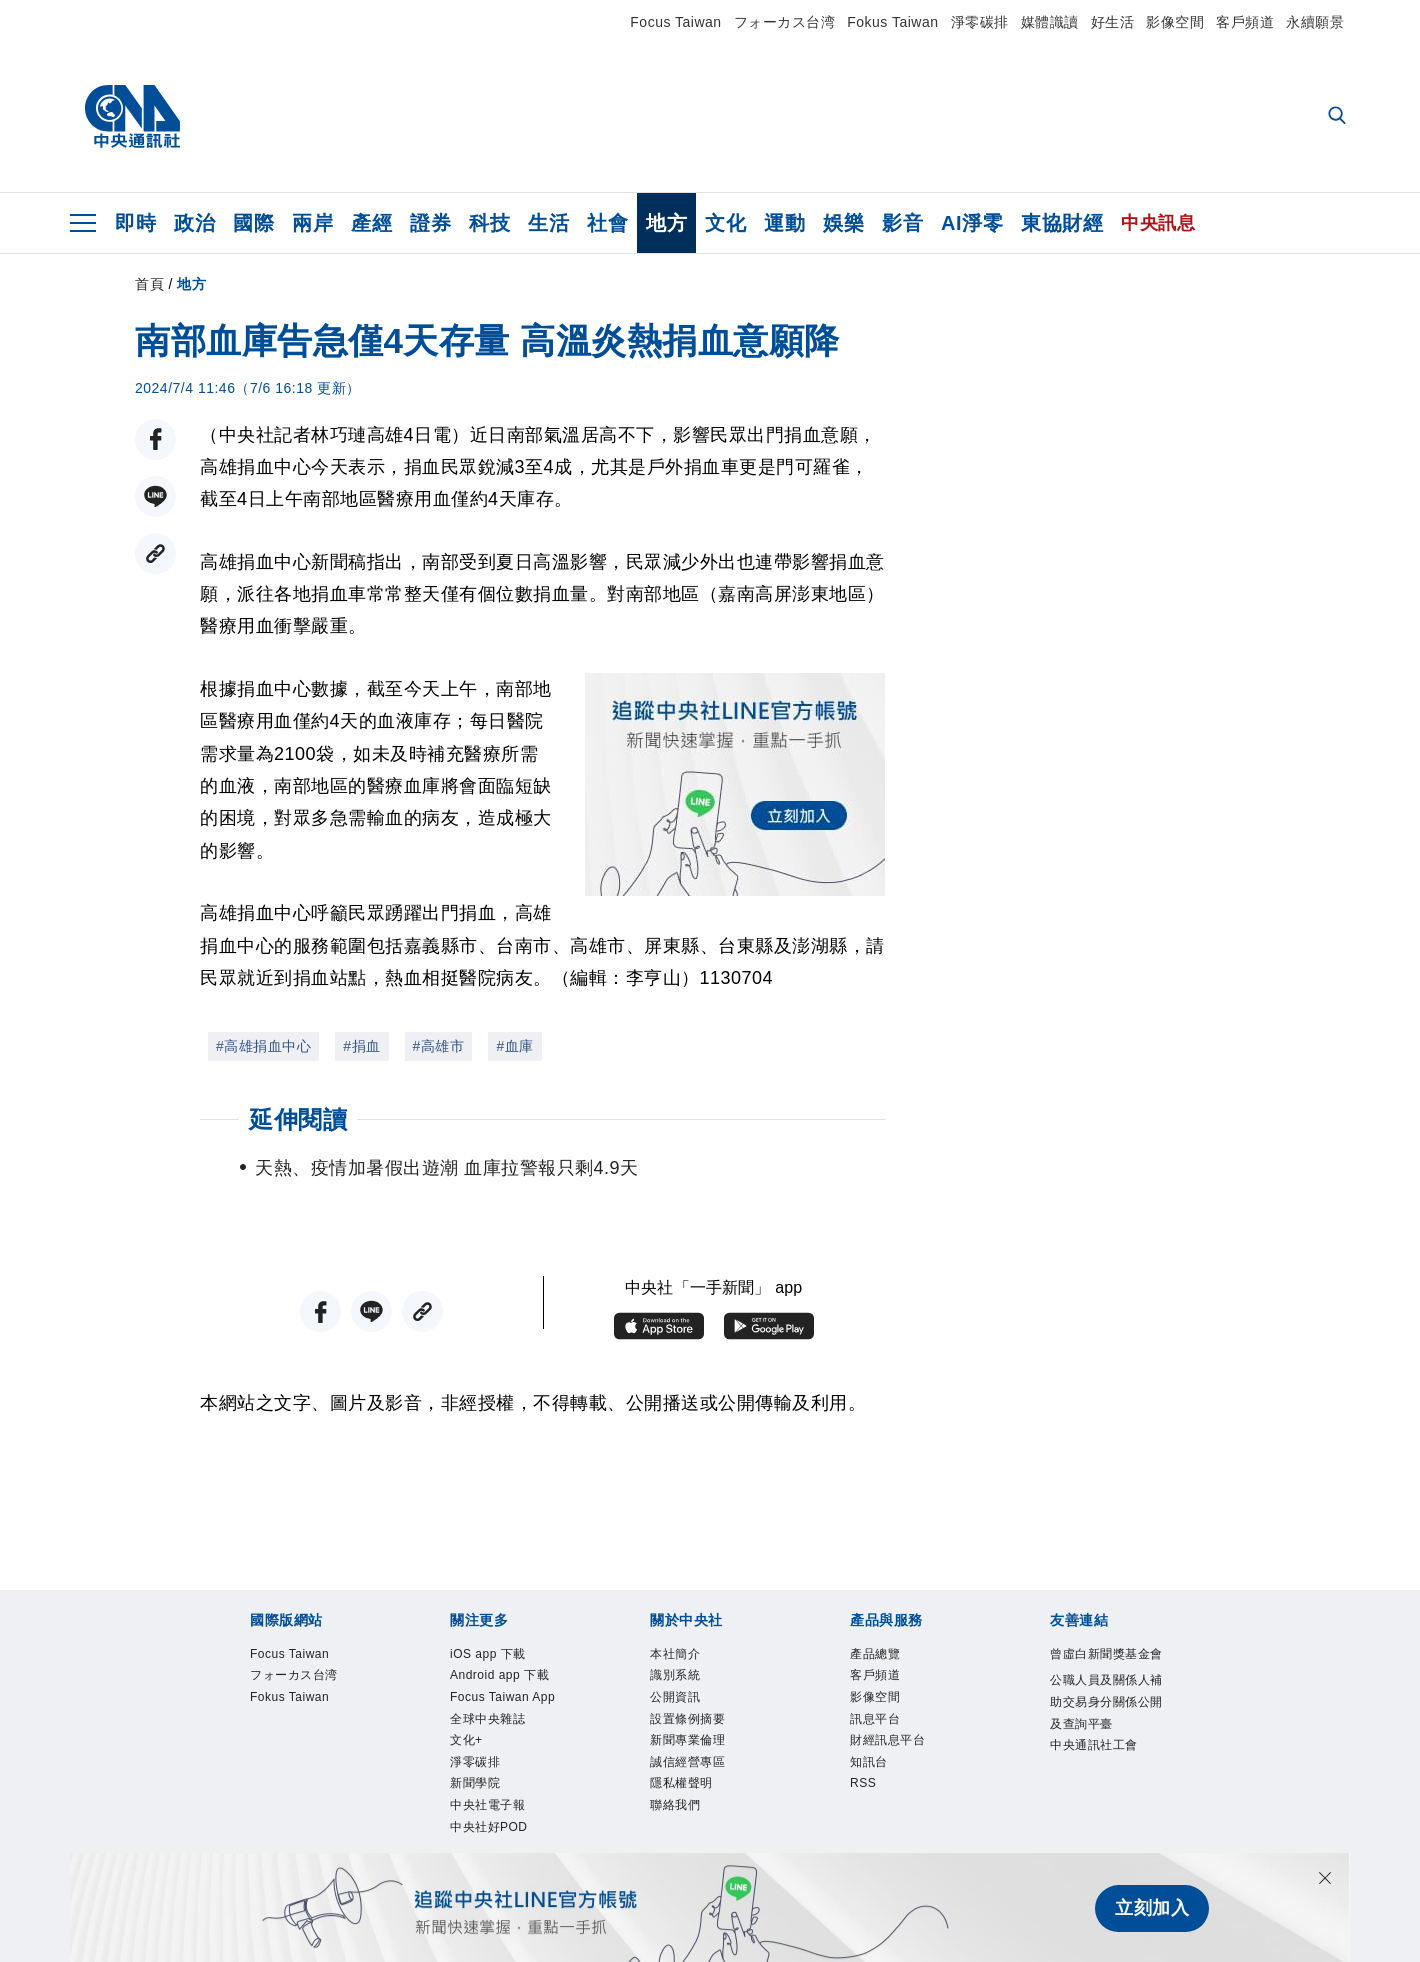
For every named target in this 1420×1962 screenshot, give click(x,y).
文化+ (472, 1814)
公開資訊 (685, 1709)
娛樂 (843, 223)
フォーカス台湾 (785, 22)
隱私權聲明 (694, 1814)
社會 (607, 223)
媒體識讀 (1050, 22)
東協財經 (1062, 223)
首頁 (149, 284)
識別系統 (685, 1682)
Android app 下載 (510, 1695)
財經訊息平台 (902, 1761)
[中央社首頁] (132, 117)
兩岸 (312, 223)
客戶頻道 (1245, 22)
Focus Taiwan (675, 22)
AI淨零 (972, 223)
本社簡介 (685, 1656)
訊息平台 (885, 1735)
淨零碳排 (980, 22)
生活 (548, 223)
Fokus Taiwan (892, 22)
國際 (253, 223)
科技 (489, 223)
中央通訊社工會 (1102, 1828)
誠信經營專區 (702, 1788)
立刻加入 (1152, 1908)
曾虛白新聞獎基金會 (1102, 1669)
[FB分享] (155, 439)
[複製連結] (155, 553)
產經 (371, 223)
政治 (194, 223)
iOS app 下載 (502, 1656)
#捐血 (361, 1046)
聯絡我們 (685, 1840)
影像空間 (1175, 22)
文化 (725, 223)
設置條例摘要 (702, 1735)
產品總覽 (885, 1656)
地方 (666, 223)
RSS (868, 1814)
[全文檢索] (1339, 117)
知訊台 (876, 1788)
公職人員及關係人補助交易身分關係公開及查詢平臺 (1102, 1749)
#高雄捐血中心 (263, 1046)
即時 (135, 223)
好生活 (1113, 22)
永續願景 (1315, 22)
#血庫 (514, 1046)
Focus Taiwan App (505, 1748)
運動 (784, 223)
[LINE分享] (155, 496)
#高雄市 (439, 1046)
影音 (902, 223)
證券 (430, 223)
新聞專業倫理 (702, 1761)
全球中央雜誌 (502, 1788)
